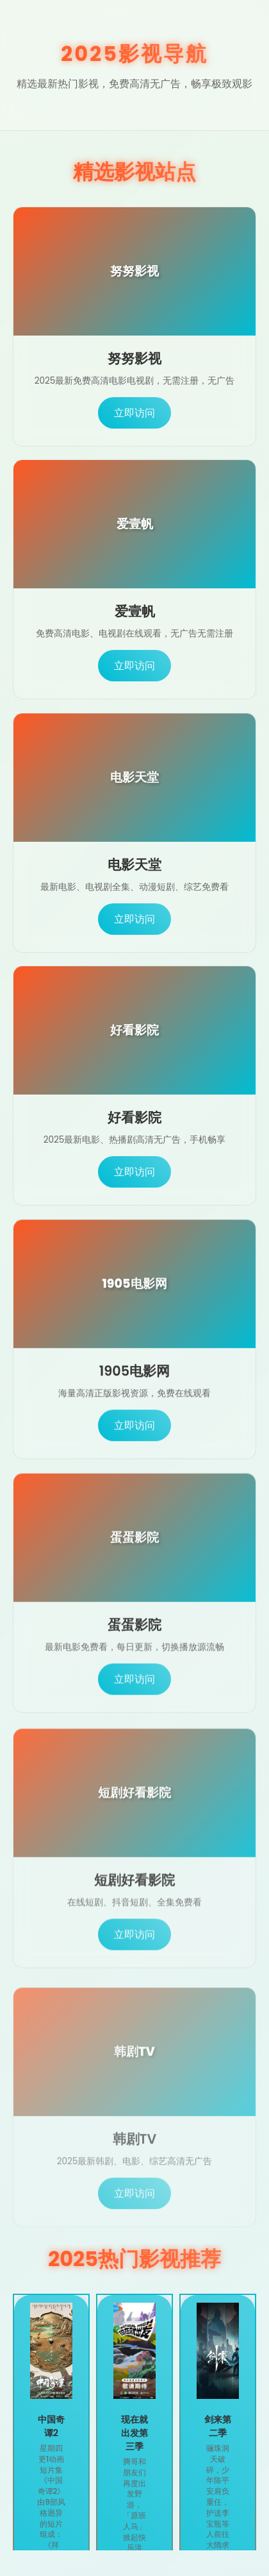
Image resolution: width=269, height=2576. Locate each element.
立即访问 (134, 412)
